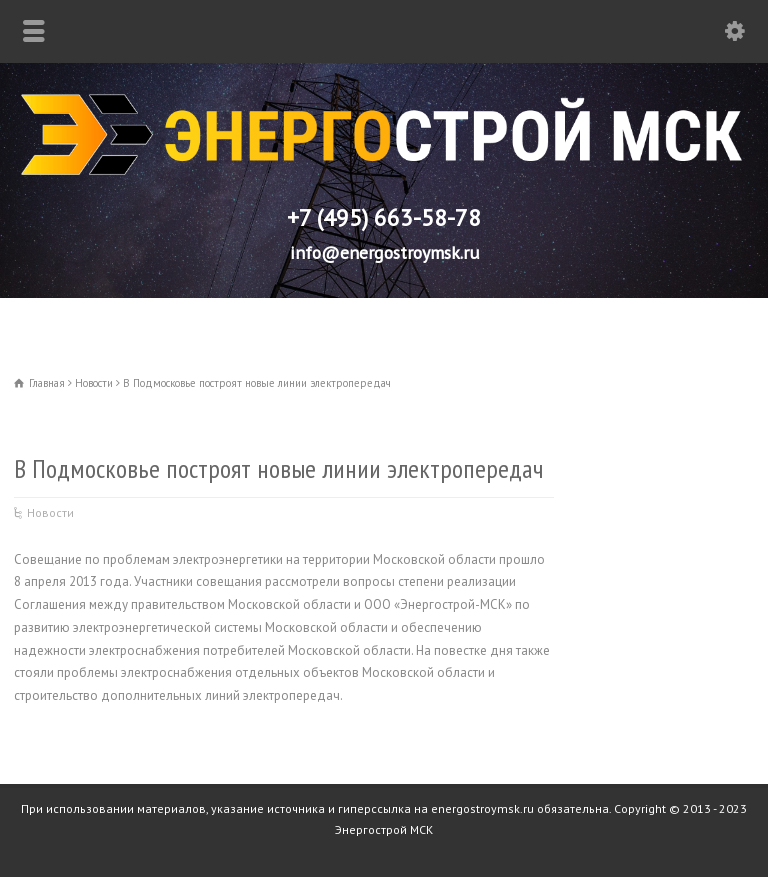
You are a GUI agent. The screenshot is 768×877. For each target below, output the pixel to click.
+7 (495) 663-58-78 (384, 217)
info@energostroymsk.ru (384, 252)
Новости (50, 512)
